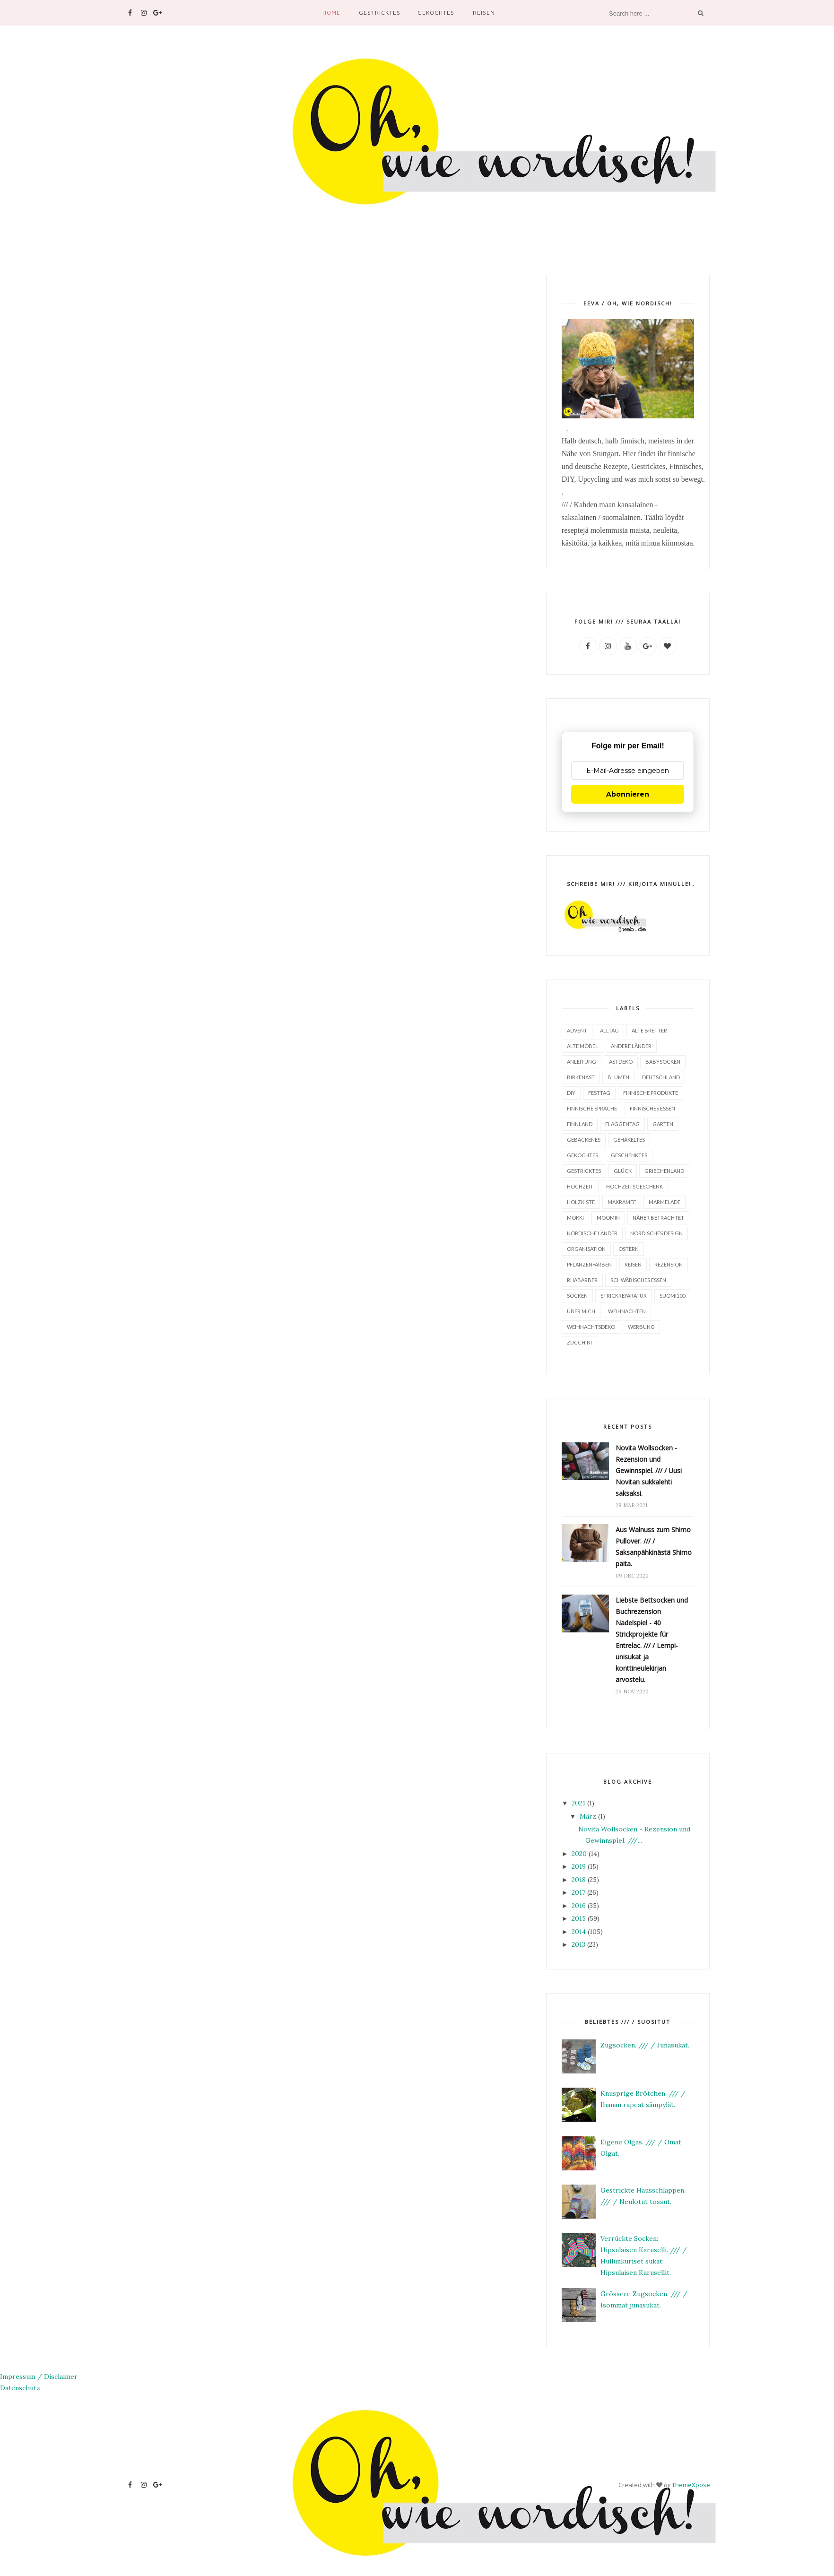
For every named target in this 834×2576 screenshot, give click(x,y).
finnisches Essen (652, 1108)
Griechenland (664, 1170)
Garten (662, 1123)
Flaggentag (622, 1123)
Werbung (641, 1326)
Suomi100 (672, 1295)
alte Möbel (582, 1045)
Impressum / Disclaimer (39, 2376)
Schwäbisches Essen (638, 1279)
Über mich (581, 1311)
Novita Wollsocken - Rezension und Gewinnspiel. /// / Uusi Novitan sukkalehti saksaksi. (649, 1470)
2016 (579, 1905)
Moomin (608, 1217)
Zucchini (579, 1342)
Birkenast (581, 1077)
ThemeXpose (691, 2484)
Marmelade (664, 1201)
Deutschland (661, 1077)
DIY (571, 1092)
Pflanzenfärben (589, 1264)
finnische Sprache (592, 1108)
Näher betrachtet (658, 1217)
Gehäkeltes (629, 1139)
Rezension (668, 1264)
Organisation (586, 1248)
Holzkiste (581, 1201)
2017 (578, 1892)
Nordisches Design (656, 1233)
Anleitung (581, 1061)
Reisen (484, 12)
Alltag (609, 1030)
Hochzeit (580, 1186)
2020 (579, 1853)
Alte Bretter (649, 1030)
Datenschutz (20, 2387)
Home (331, 12)
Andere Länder (631, 1045)
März (588, 1816)
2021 (578, 1802)
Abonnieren (627, 793)
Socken (577, 1295)
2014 (579, 1931)
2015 (579, 1918)
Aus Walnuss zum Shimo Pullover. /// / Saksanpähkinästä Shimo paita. (654, 1546)
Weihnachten (627, 1311)
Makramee (622, 1201)
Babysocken (662, 1061)
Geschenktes (629, 1155)
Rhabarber (582, 1279)
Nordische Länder (592, 1233)
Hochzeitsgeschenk (634, 1186)
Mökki (575, 1217)
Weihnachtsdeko (591, 1326)
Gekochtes (435, 12)
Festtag (599, 1092)
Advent (577, 1030)
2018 (579, 1879)
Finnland (579, 1123)
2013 (578, 1944)
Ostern (628, 1248)
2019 (579, 1866)
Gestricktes (379, 12)
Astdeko (621, 1061)
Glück (623, 1170)
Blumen (618, 1077)
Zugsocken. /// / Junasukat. (644, 2044)
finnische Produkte (650, 1092)
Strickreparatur (623, 1295)
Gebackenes (583, 1139)
